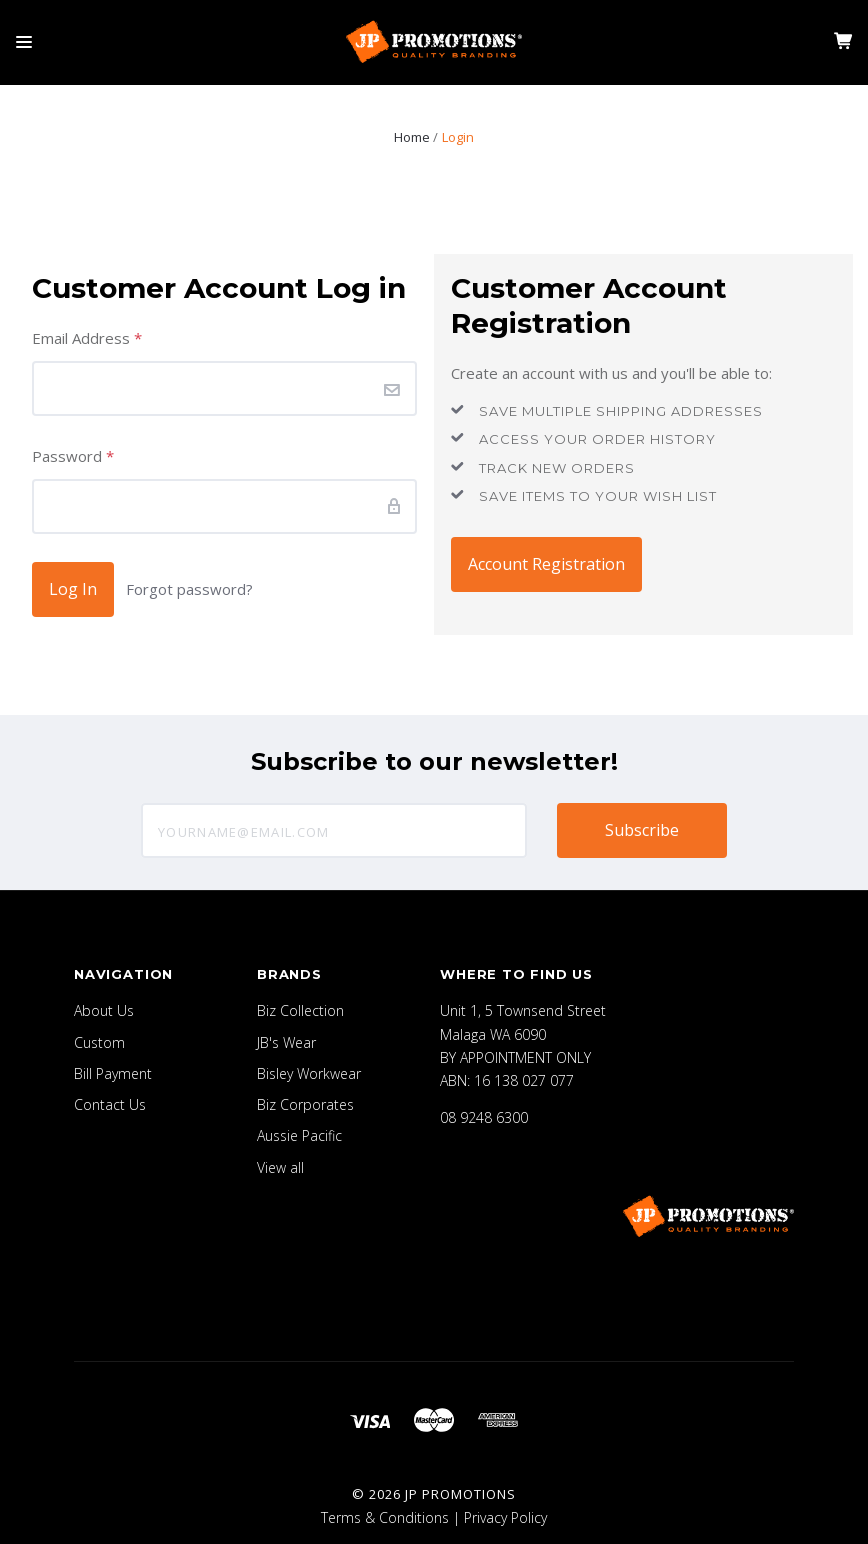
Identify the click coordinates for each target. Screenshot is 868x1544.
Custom (99, 1042)
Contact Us (110, 1104)
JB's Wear (286, 1042)
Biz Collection (300, 1010)
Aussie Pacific (299, 1135)
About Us (104, 1010)
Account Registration (546, 564)
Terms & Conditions (385, 1517)
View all (280, 1167)
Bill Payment (113, 1073)
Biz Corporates (305, 1104)
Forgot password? (189, 589)
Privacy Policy (505, 1517)
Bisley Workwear (309, 1073)
